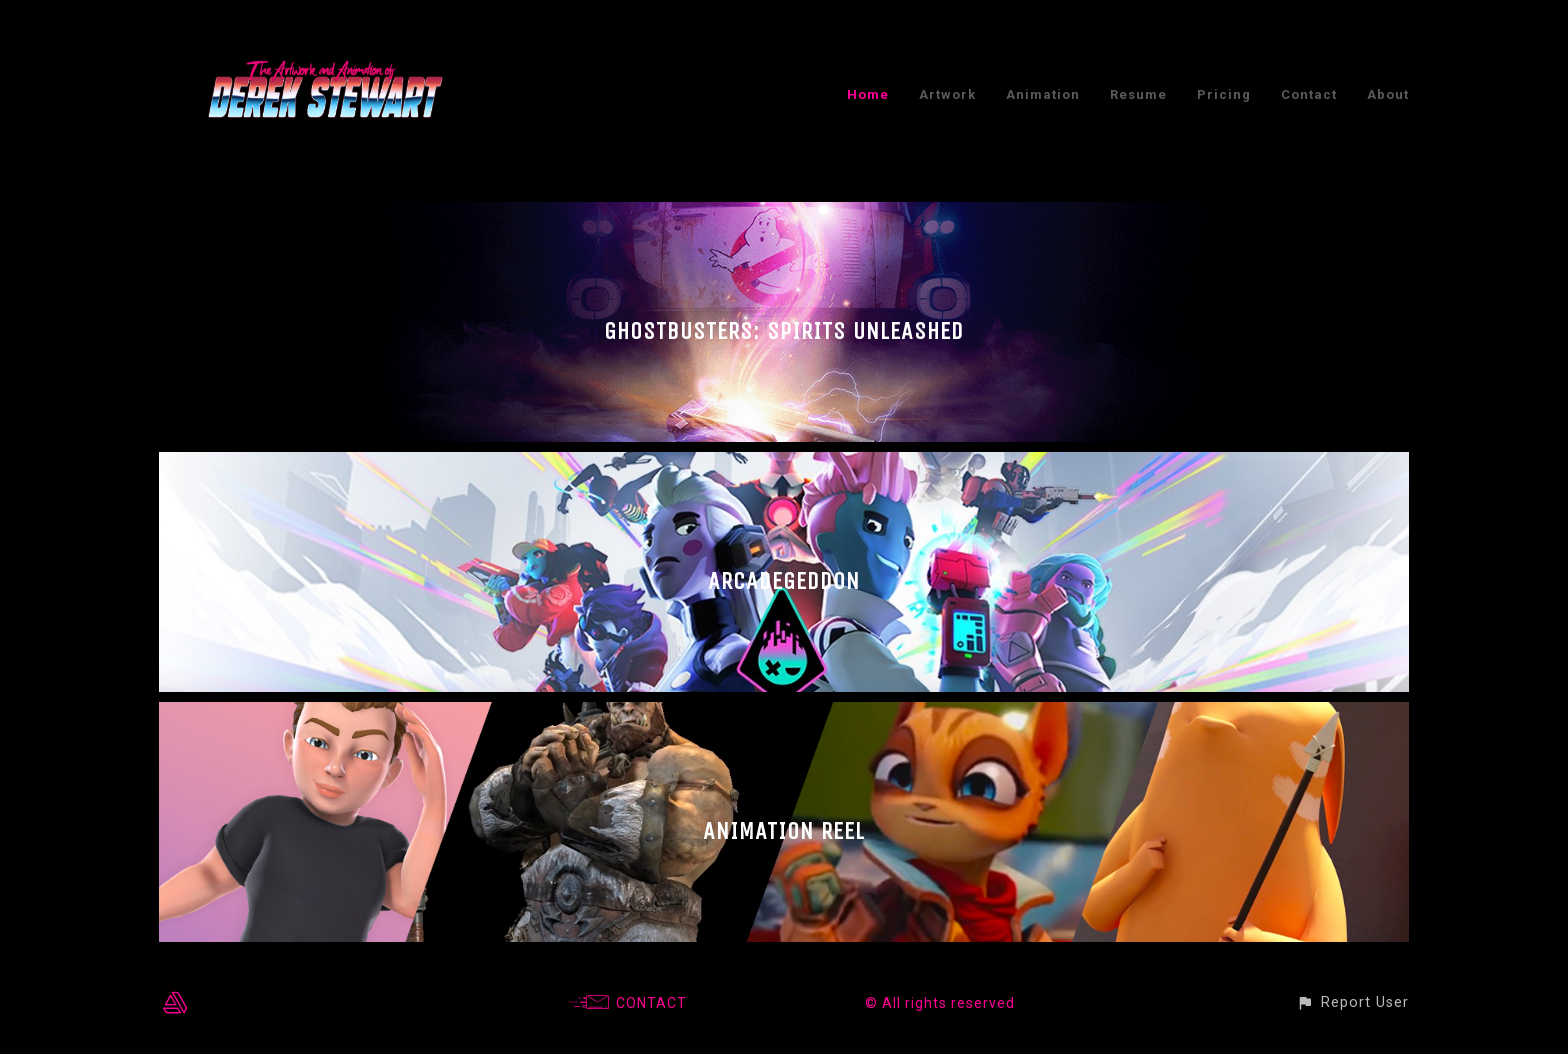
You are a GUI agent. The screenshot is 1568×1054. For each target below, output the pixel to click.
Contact (1309, 94)
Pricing (1224, 94)
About (1388, 94)
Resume (1138, 94)
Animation (1043, 94)
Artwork (947, 94)
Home (868, 94)
